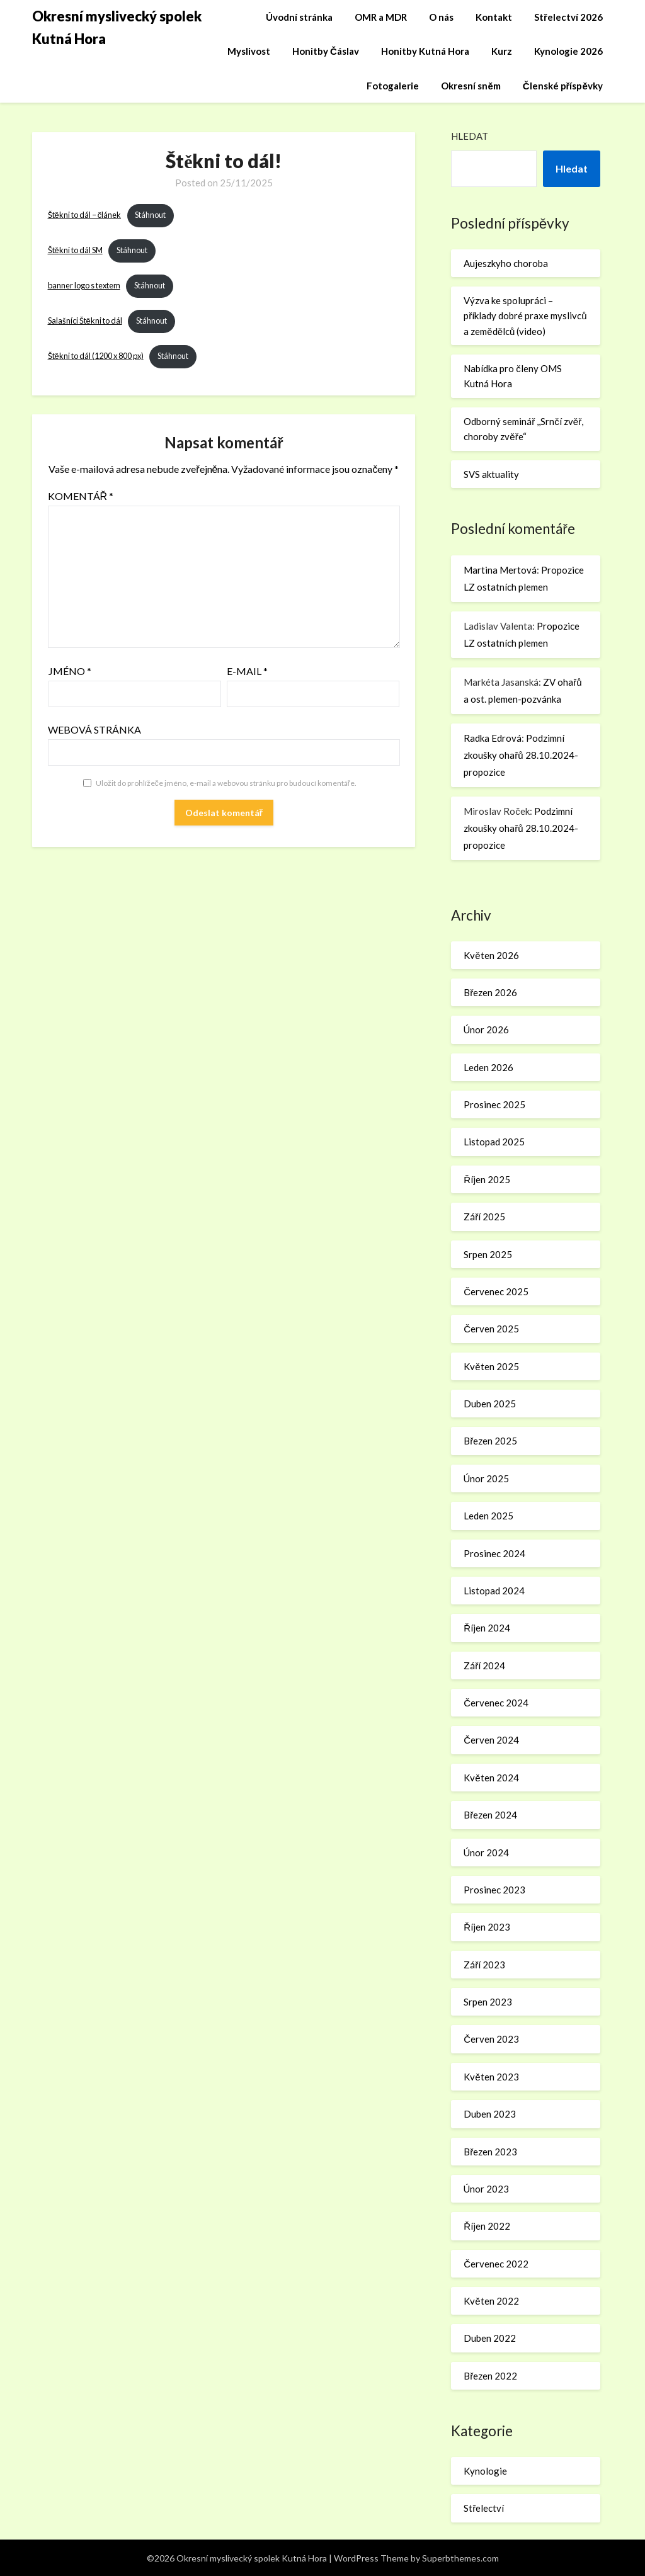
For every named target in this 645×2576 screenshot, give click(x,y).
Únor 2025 (486, 1478)
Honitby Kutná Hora (425, 51)
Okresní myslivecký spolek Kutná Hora (117, 27)
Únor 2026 (486, 1029)
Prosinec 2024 (494, 1553)
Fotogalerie (393, 85)
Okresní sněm (470, 85)
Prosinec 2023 (494, 1889)
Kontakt (494, 17)
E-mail (247, 671)
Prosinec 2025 (494, 1104)
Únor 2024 (486, 1852)
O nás (441, 17)
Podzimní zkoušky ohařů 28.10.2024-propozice (521, 755)
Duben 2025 (490, 1403)
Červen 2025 (491, 1328)
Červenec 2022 (496, 2263)
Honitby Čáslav (325, 51)
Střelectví (484, 2508)
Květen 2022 (491, 2300)
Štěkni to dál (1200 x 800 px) (96, 356)
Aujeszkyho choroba (506, 263)
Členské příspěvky (563, 85)
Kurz (501, 51)
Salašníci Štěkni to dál (85, 321)
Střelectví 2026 (568, 17)
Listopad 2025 (494, 1141)
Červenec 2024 (496, 1702)
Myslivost (248, 51)
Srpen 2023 (488, 2001)
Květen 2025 (491, 1366)
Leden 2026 (488, 1067)
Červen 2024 (491, 1739)
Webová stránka (94, 729)
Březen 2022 (490, 2375)
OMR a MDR (381, 17)
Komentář (81, 496)
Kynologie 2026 (568, 51)
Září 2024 (484, 1665)
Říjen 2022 (487, 2226)
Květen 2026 (491, 955)
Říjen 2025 (487, 1179)
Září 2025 (484, 1216)
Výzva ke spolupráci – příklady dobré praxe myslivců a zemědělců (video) (525, 316)
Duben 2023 (490, 2113)
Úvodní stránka (299, 17)
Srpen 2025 (488, 1254)
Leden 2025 (488, 1515)
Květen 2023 (491, 2076)
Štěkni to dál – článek (85, 215)
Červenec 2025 (496, 1291)
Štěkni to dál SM (75, 251)
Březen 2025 (490, 1440)
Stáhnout (150, 215)
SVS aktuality (491, 474)
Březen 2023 (490, 2151)
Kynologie (485, 2471)
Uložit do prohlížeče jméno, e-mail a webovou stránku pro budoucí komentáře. (226, 783)
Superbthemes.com (460, 2558)
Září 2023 (484, 1964)
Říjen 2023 (487, 1926)
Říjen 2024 (487, 1627)
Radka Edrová (493, 738)
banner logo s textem (84, 286)
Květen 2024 (491, 1777)
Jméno (70, 671)
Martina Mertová (500, 570)
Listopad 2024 (494, 1590)
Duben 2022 (490, 2338)
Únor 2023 (486, 2188)
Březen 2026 (490, 992)
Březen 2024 (490, 1814)
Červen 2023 (491, 2039)
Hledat (469, 136)
